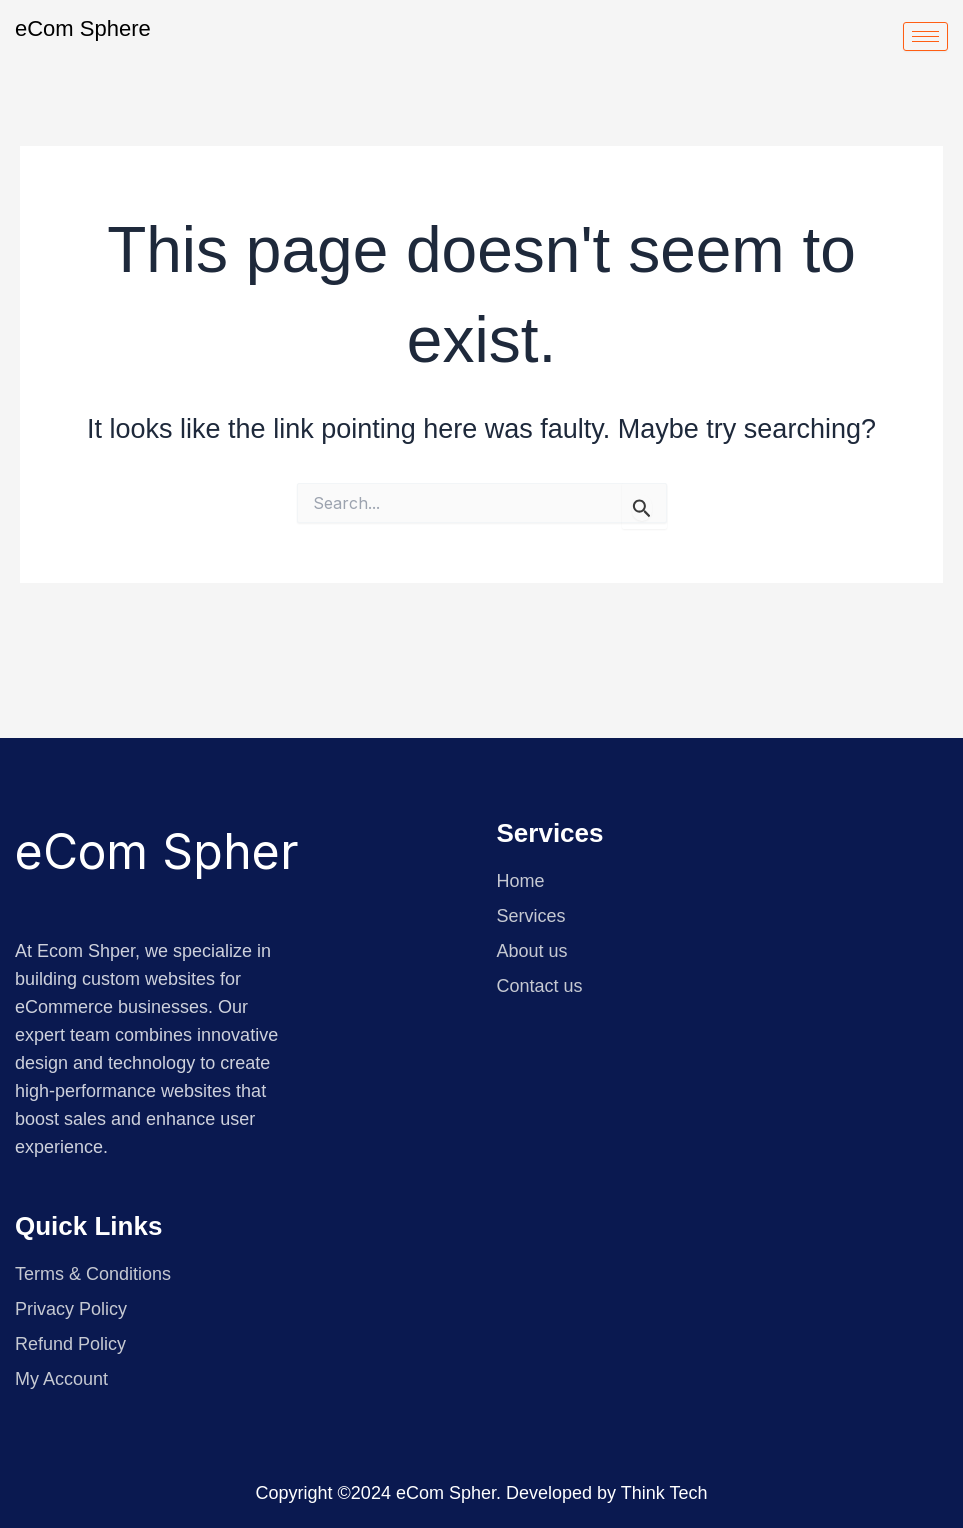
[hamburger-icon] (925, 36)
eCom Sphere (83, 28)
